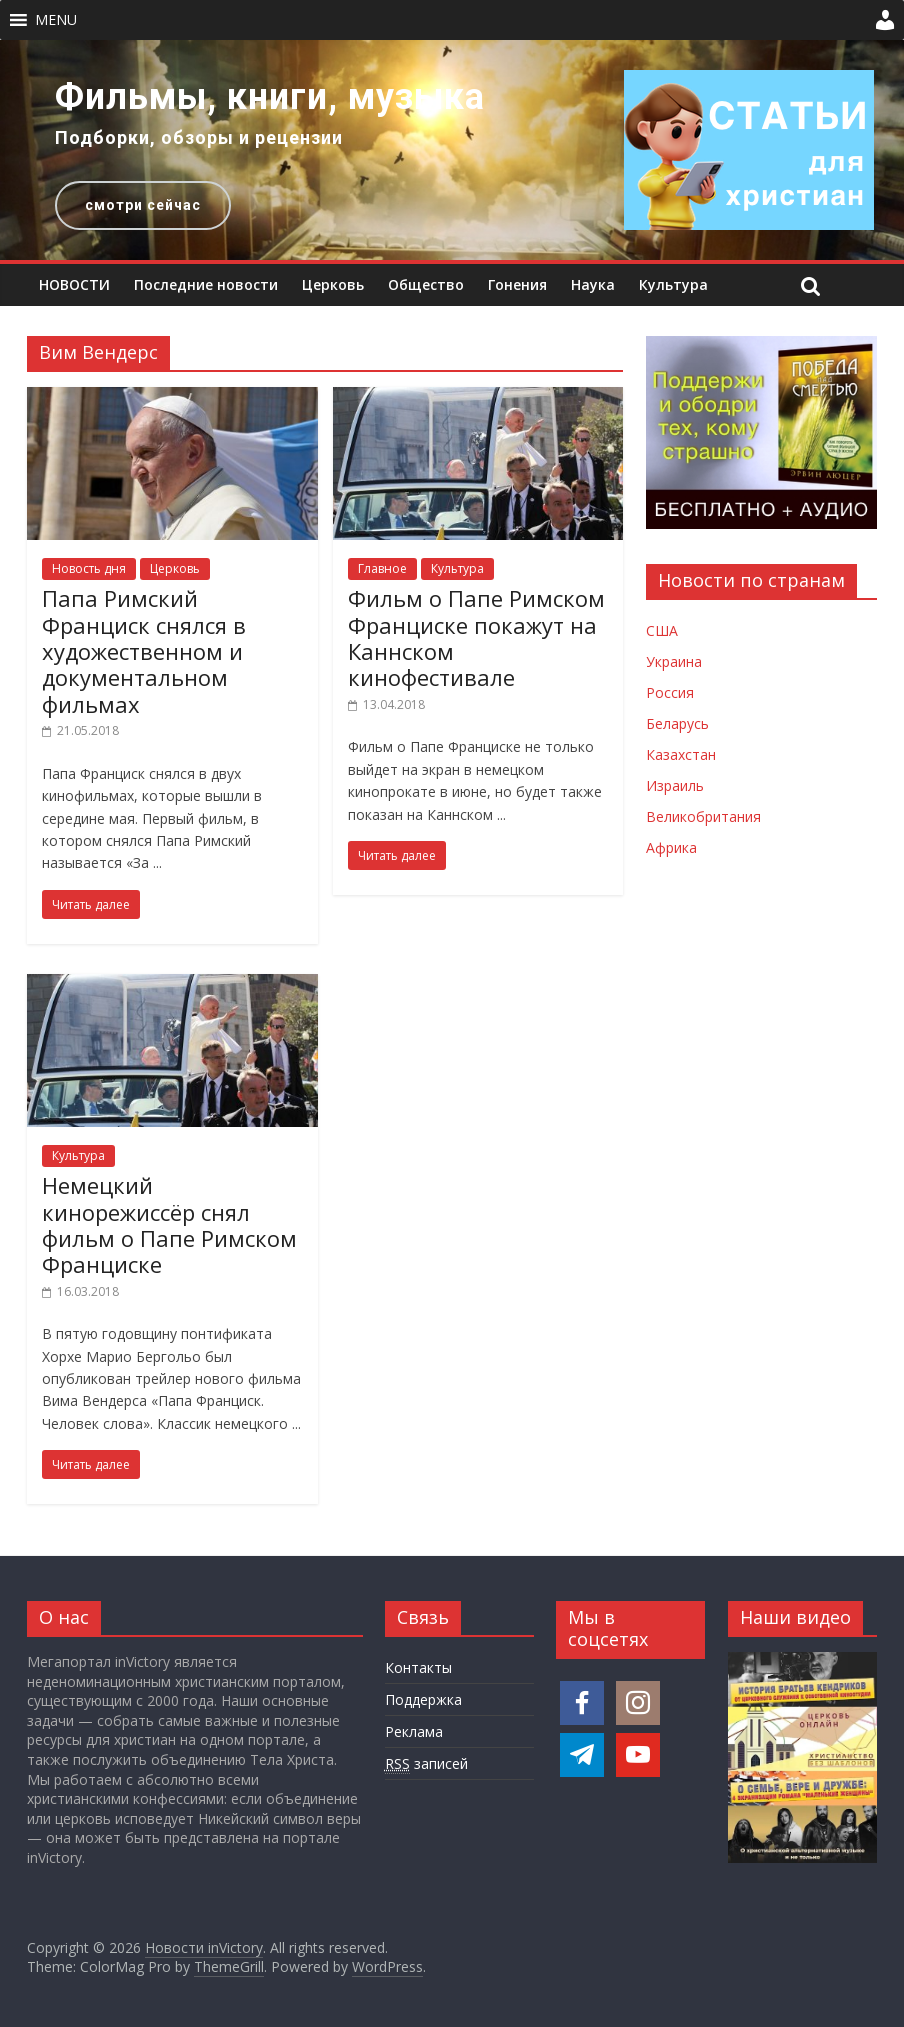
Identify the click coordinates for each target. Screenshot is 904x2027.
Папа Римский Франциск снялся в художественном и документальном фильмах (144, 651)
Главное (382, 568)
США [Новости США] (662, 630)
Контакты (418, 1667)
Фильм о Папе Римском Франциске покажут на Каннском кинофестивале (476, 637)
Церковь (333, 284)
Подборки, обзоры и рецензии (199, 137)
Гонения (517, 284)
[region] (452, 150)
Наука (593, 284)
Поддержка (423, 1699)
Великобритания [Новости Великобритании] (703, 816)
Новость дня (89, 568)
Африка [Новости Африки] (671, 847)
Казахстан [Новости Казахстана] (681, 754)
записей (426, 1764)
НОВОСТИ (74, 284)
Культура (673, 284)
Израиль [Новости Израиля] (675, 785)
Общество (426, 284)
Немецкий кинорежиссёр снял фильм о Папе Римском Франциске (169, 1224)
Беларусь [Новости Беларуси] (677, 723)
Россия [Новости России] (670, 692)
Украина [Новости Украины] (674, 661)
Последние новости (206, 284)
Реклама (414, 1731)
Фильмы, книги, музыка (270, 97)
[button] (56, 20)
